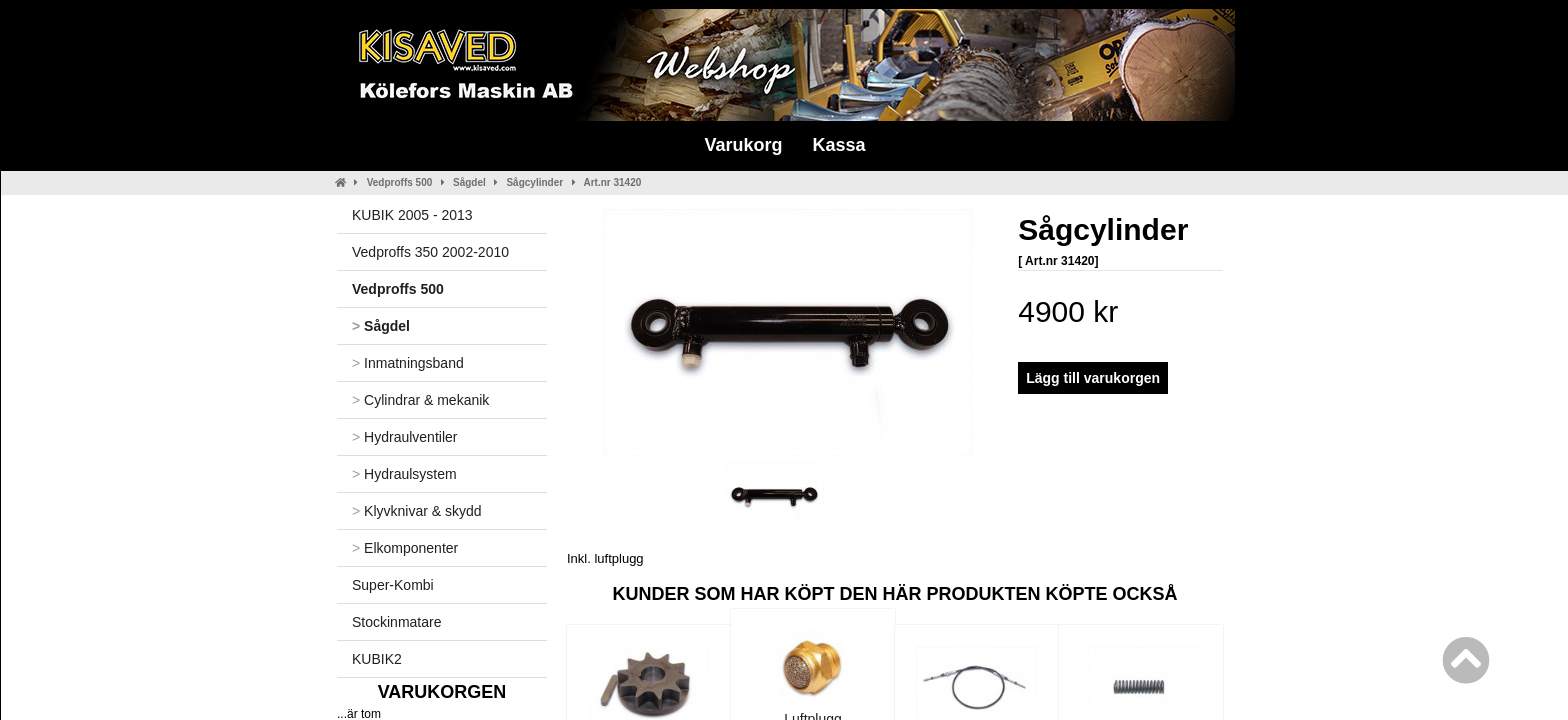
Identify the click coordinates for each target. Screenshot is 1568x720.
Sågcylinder (534, 182)
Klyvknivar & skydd (417, 511)
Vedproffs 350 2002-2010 (430, 252)
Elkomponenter (405, 548)
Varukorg (743, 145)
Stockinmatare (396, 622)
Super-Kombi (393, 585)
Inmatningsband (408, 363)
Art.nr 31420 (612, 182)
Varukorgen (442, 692)
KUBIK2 (377, 659)
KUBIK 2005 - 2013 (412, 215)
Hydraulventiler (404, 437)
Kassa (838, 145)
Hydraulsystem (404, 474)
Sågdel (469, 182)
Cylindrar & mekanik (420, 400)
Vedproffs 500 (400, 182)
